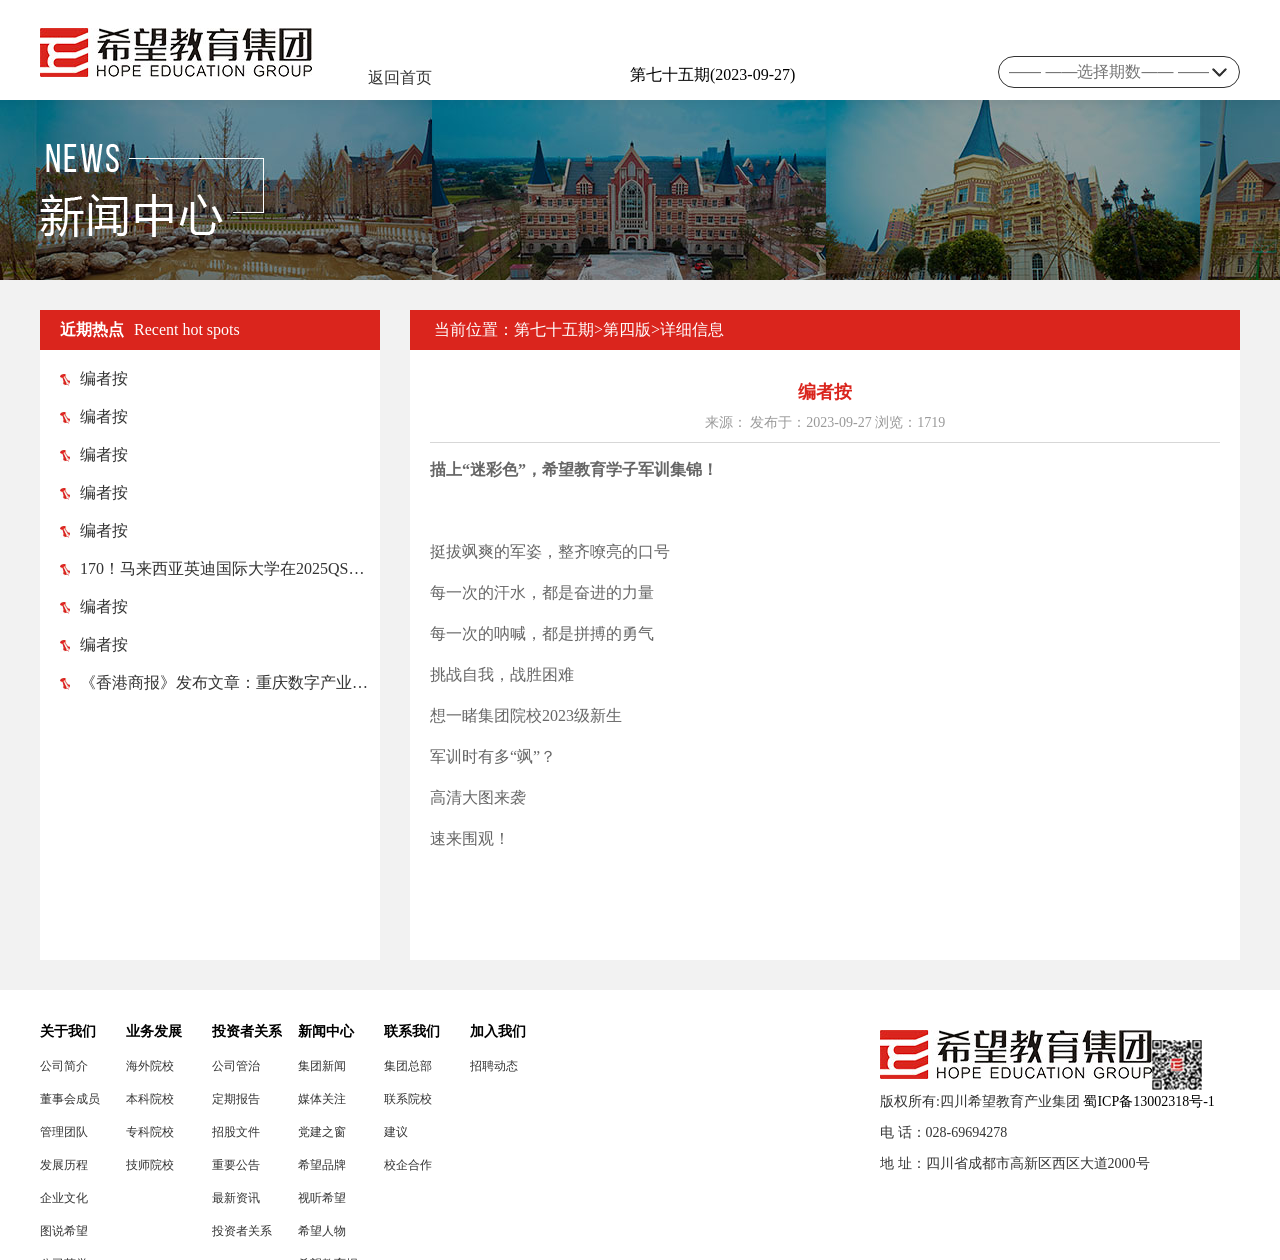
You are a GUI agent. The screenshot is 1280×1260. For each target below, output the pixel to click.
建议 (396, 1132)
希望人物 (322, 1231)
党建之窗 (322, 1132)
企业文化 (64, 1198)
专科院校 (150, 1132)
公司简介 (64, 1066)
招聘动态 (494, 1066)
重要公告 (236, 1165)
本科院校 (150, 1099)
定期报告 (236, 1099)
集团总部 (408, 1066)
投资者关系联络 (242, 1231)
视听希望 (322, 1198)
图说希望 (64, 1231)
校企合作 (408, 1165)
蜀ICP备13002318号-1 (1148, 1101)
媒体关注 (322, 1099)
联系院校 (408, 1099)
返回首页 (400, 77)
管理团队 (64, 1132)
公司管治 (236, 1066)
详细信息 (692, 329)
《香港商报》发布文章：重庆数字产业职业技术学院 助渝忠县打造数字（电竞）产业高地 (220, 682)
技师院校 (150, 1165)
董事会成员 (70, 1099)
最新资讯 (236, 1198)
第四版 (627, 329)
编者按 (94, 378)
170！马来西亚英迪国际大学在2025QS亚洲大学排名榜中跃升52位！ (220, 568)
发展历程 (64, 1165)
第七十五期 (554, 329)
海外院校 (150, 1066)
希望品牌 (322, 1165)
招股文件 (236, 1132)
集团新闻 (322, 1066)
